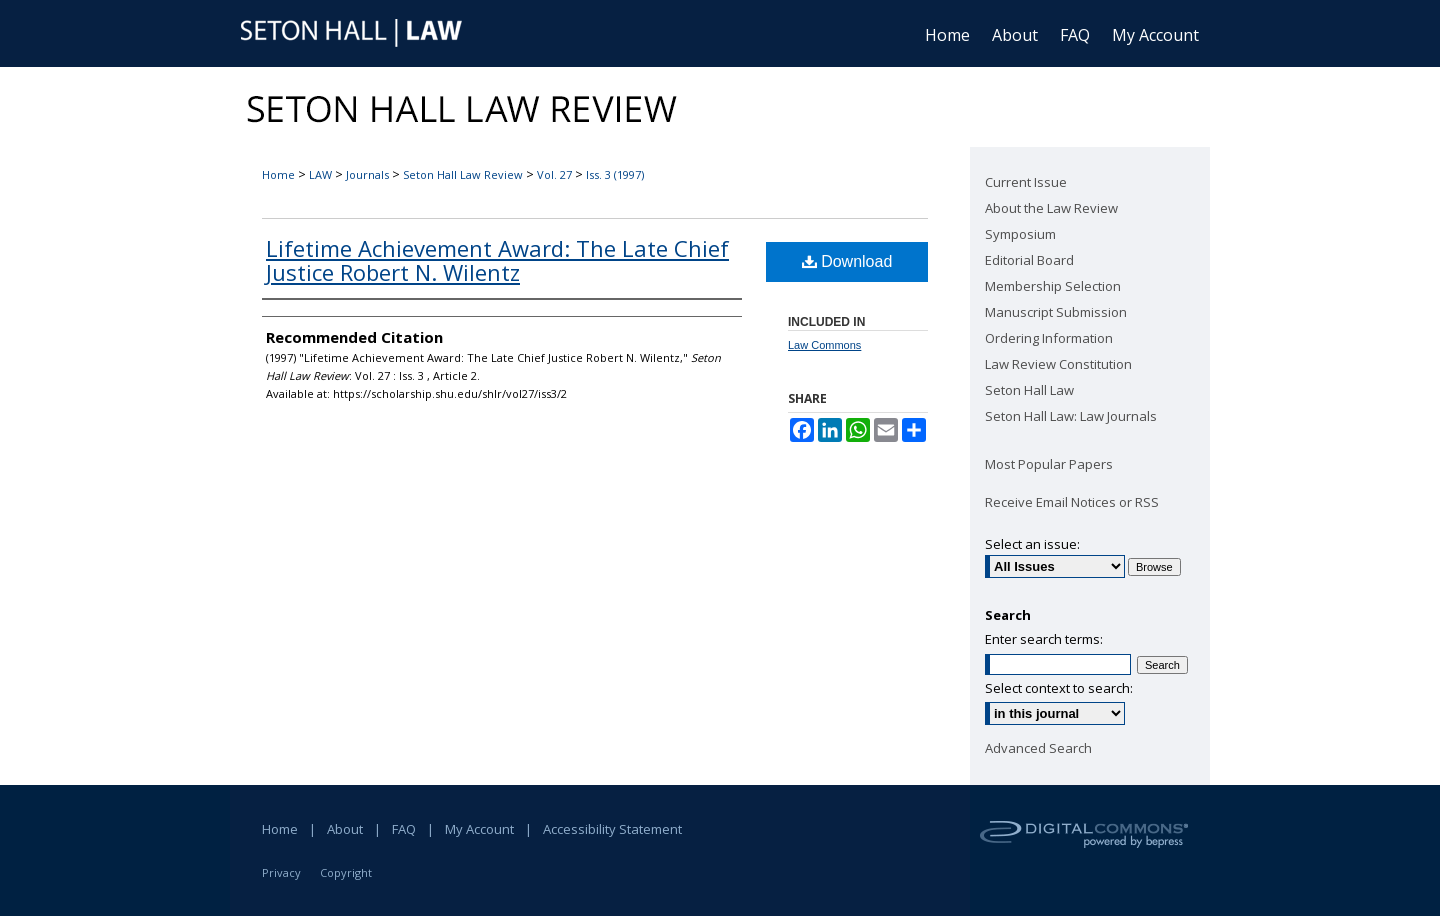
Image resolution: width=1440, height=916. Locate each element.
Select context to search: (1059, 688)
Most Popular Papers (1049, 464)
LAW (320, 174)
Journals (367, 174)
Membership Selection (1053, 286)
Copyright (346, 872)
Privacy (281, 872)
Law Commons (824, 345)
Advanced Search (1038, 748)
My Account (479, 829)
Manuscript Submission (1056, 312)
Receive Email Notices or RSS (1072, 502)
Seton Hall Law (1029, 390)
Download (847, 261)
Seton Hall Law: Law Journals (1071, 416)
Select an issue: (1032, 544)
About (345, 829)
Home (278, 174)
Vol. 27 (554, 174)
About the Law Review (1051, 208)
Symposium (1020, 234)
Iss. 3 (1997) (615, 174)
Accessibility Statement (612, 829)
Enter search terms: (1044, 639)
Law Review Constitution (1058, 364)
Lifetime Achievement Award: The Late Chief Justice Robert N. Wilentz (497, 260)
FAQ (404, 829)
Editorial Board (1029, 260)
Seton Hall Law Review (463, 174)
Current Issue (1026, 182)
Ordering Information (1049, 338)
